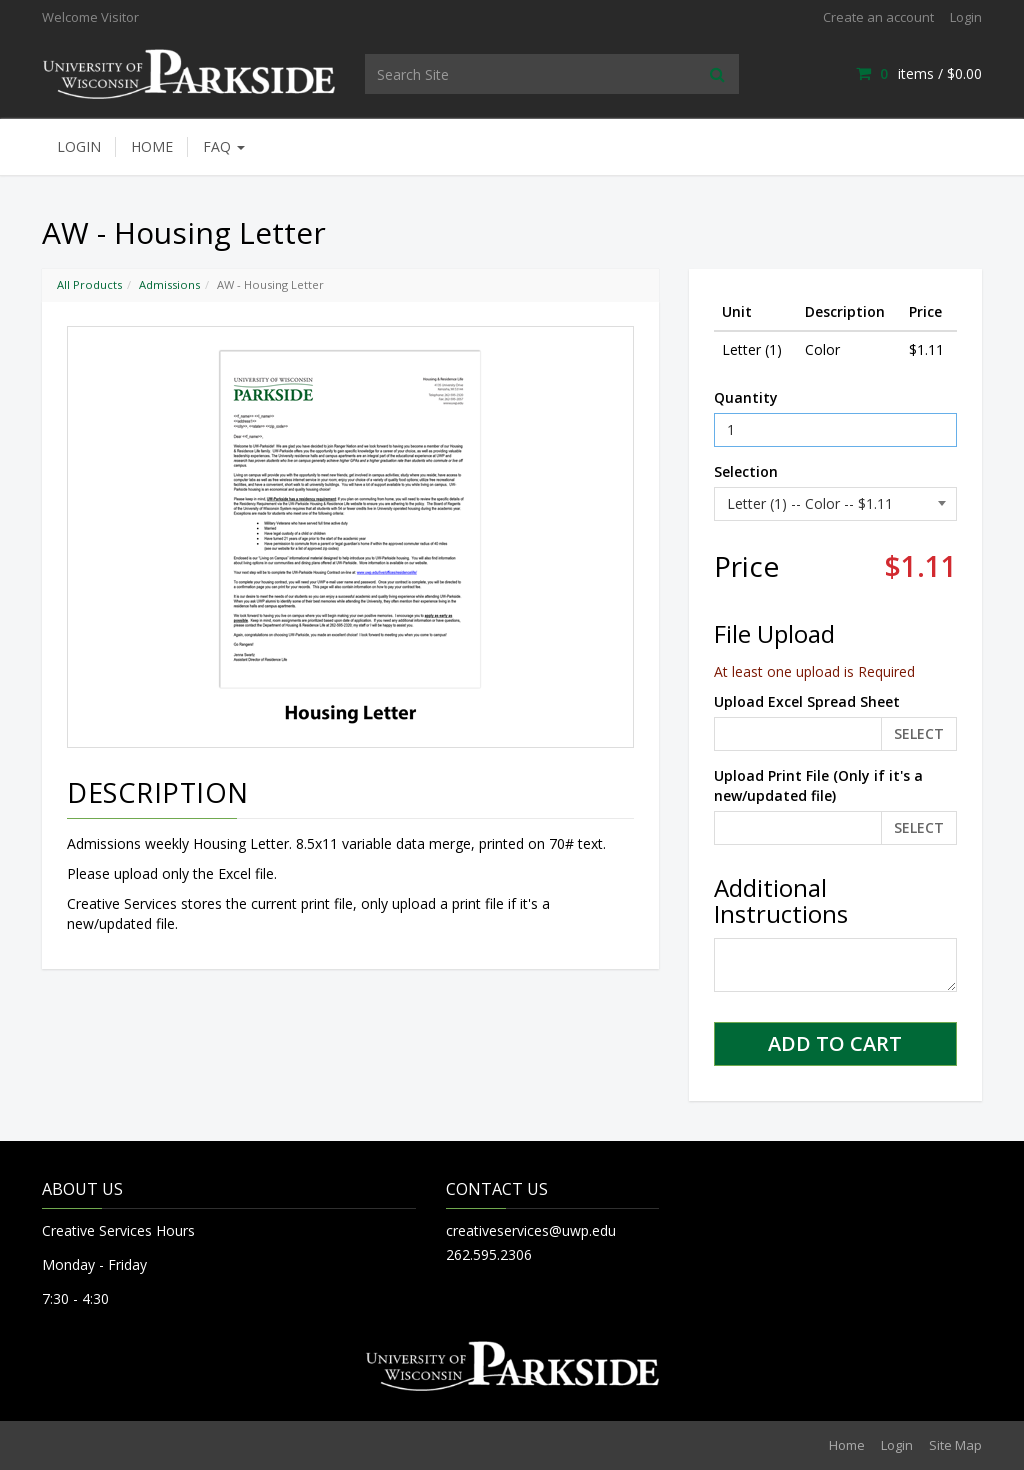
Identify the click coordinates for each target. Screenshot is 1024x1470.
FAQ (224, 146)
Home (152, 146)
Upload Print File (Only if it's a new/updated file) (818, 785)
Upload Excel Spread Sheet (807, 701)
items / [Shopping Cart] (919, 73)
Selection (746, 471)
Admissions (169, 284)
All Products (89, 284)
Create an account (878, 17)
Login (966, 17)
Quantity (746, 397)
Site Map (955, 1445)
